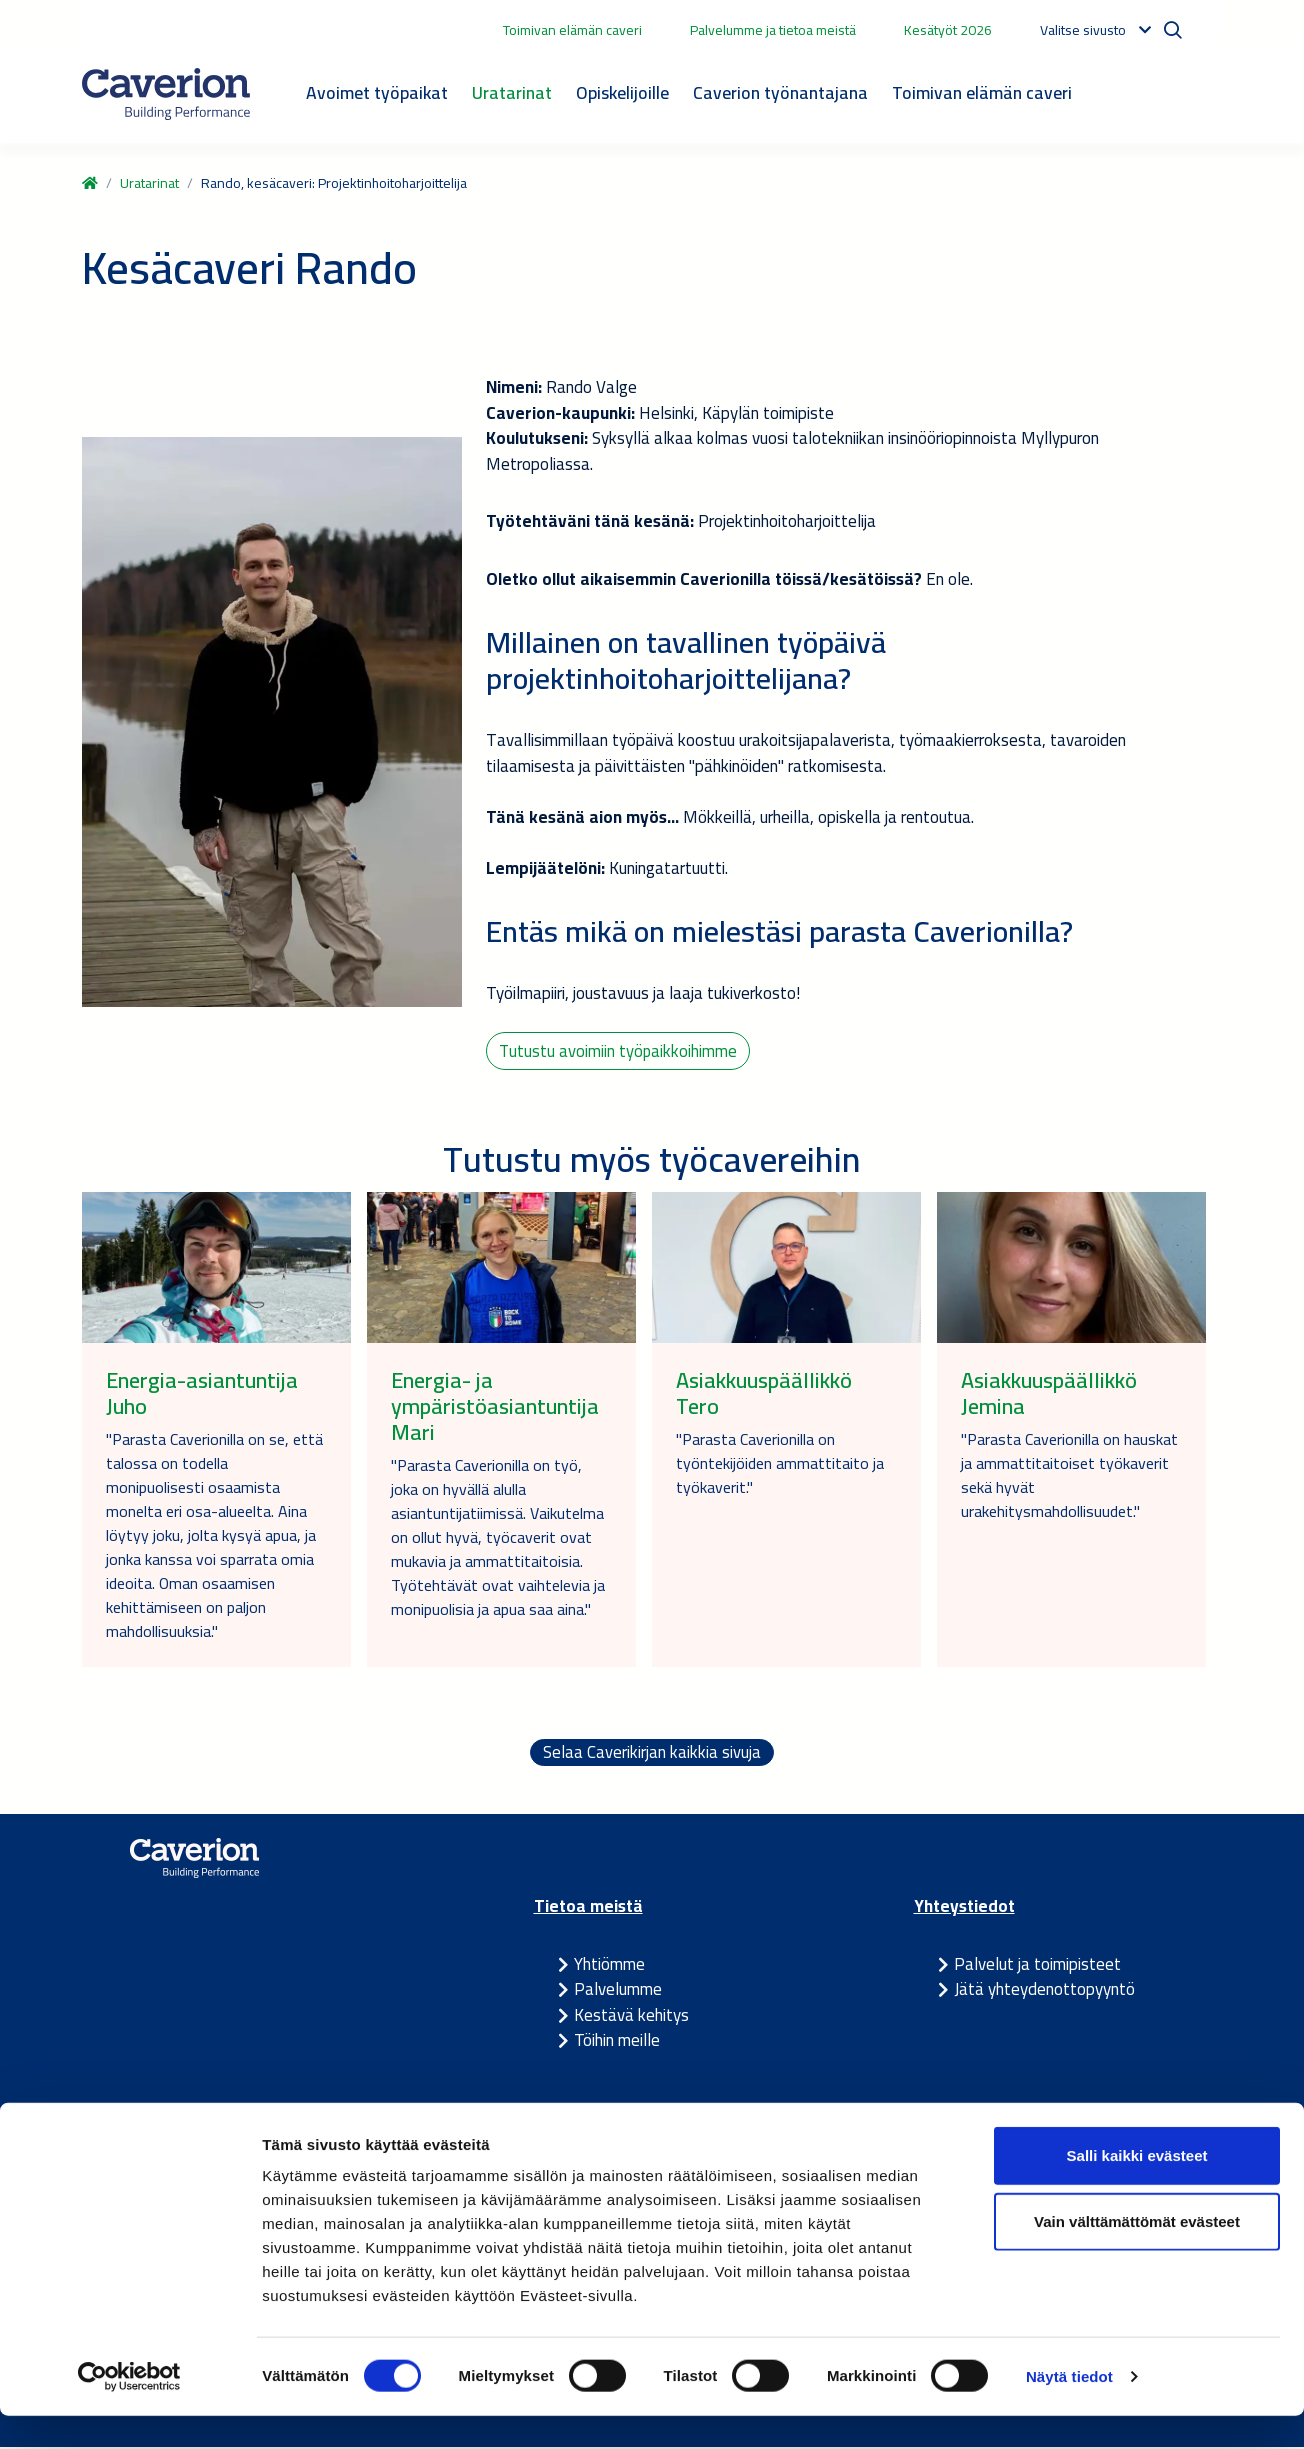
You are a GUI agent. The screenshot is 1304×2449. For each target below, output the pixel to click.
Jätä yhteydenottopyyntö (1044, 1992)
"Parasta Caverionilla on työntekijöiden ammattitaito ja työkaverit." (780, 1465)
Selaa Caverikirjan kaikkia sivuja (652, 1755)
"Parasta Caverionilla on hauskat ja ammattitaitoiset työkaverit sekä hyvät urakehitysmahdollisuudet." (1069, 1477)
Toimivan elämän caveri (572, 30)
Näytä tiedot (1069, 2409)
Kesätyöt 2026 (948, 30)
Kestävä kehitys (631, 2017)
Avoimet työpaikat (377, 92)
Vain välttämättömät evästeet (1137, 2254)
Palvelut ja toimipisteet (1037, 1966)
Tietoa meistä (588, 1909)
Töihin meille (617, 2043)
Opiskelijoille (622, 92)
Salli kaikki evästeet (1137, 2188)
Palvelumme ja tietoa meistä (773, 30)
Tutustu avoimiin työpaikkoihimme (619, 1051)
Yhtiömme (609, 1966)
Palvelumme (618, 1992)
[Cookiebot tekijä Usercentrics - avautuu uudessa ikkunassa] (129, 2410)
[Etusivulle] (166, 94)
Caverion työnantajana (780, 92)
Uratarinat (512, 92)
